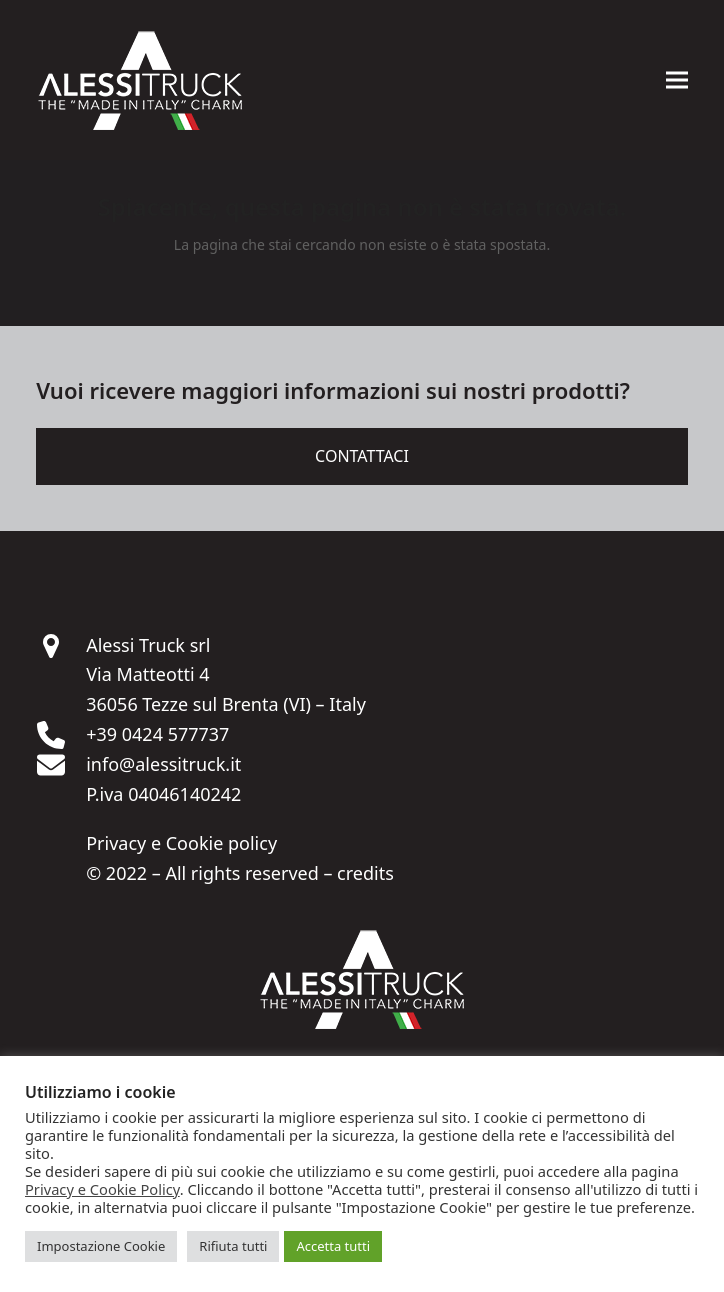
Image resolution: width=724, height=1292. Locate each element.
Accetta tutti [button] (333, 1246)
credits (365, 873)
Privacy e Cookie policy (181, 843)
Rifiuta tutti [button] (233, 1246)
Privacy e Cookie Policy (102, 1189)
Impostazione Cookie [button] (101, 1246)
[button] (677, 80)
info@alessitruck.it (163, 764)
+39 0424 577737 (157, 734)
